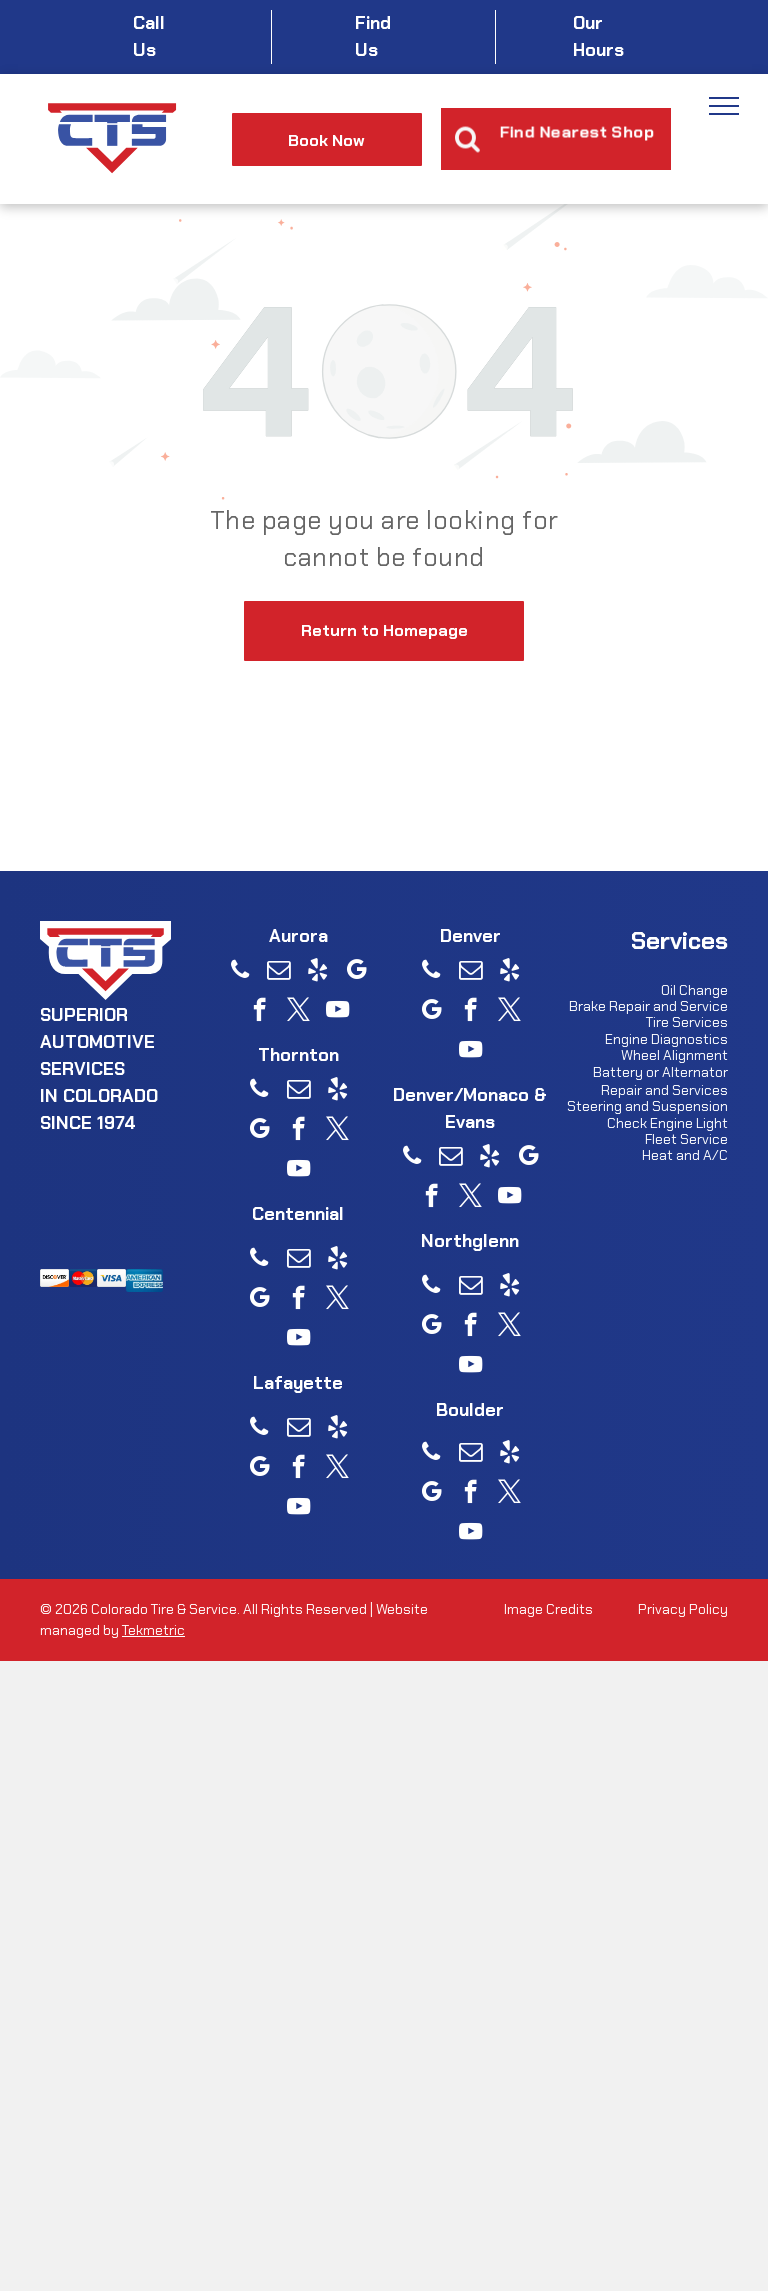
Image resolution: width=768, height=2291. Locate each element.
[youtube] (337, 1012)
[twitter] (298, 1012)
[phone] (239, 972)
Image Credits (548, 1609)
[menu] (724, 106)
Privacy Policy (683, 1609)
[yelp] (317, 972)
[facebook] (259, 1012)
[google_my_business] (356, 972)
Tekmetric (153, 1630)
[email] (278, 972)
